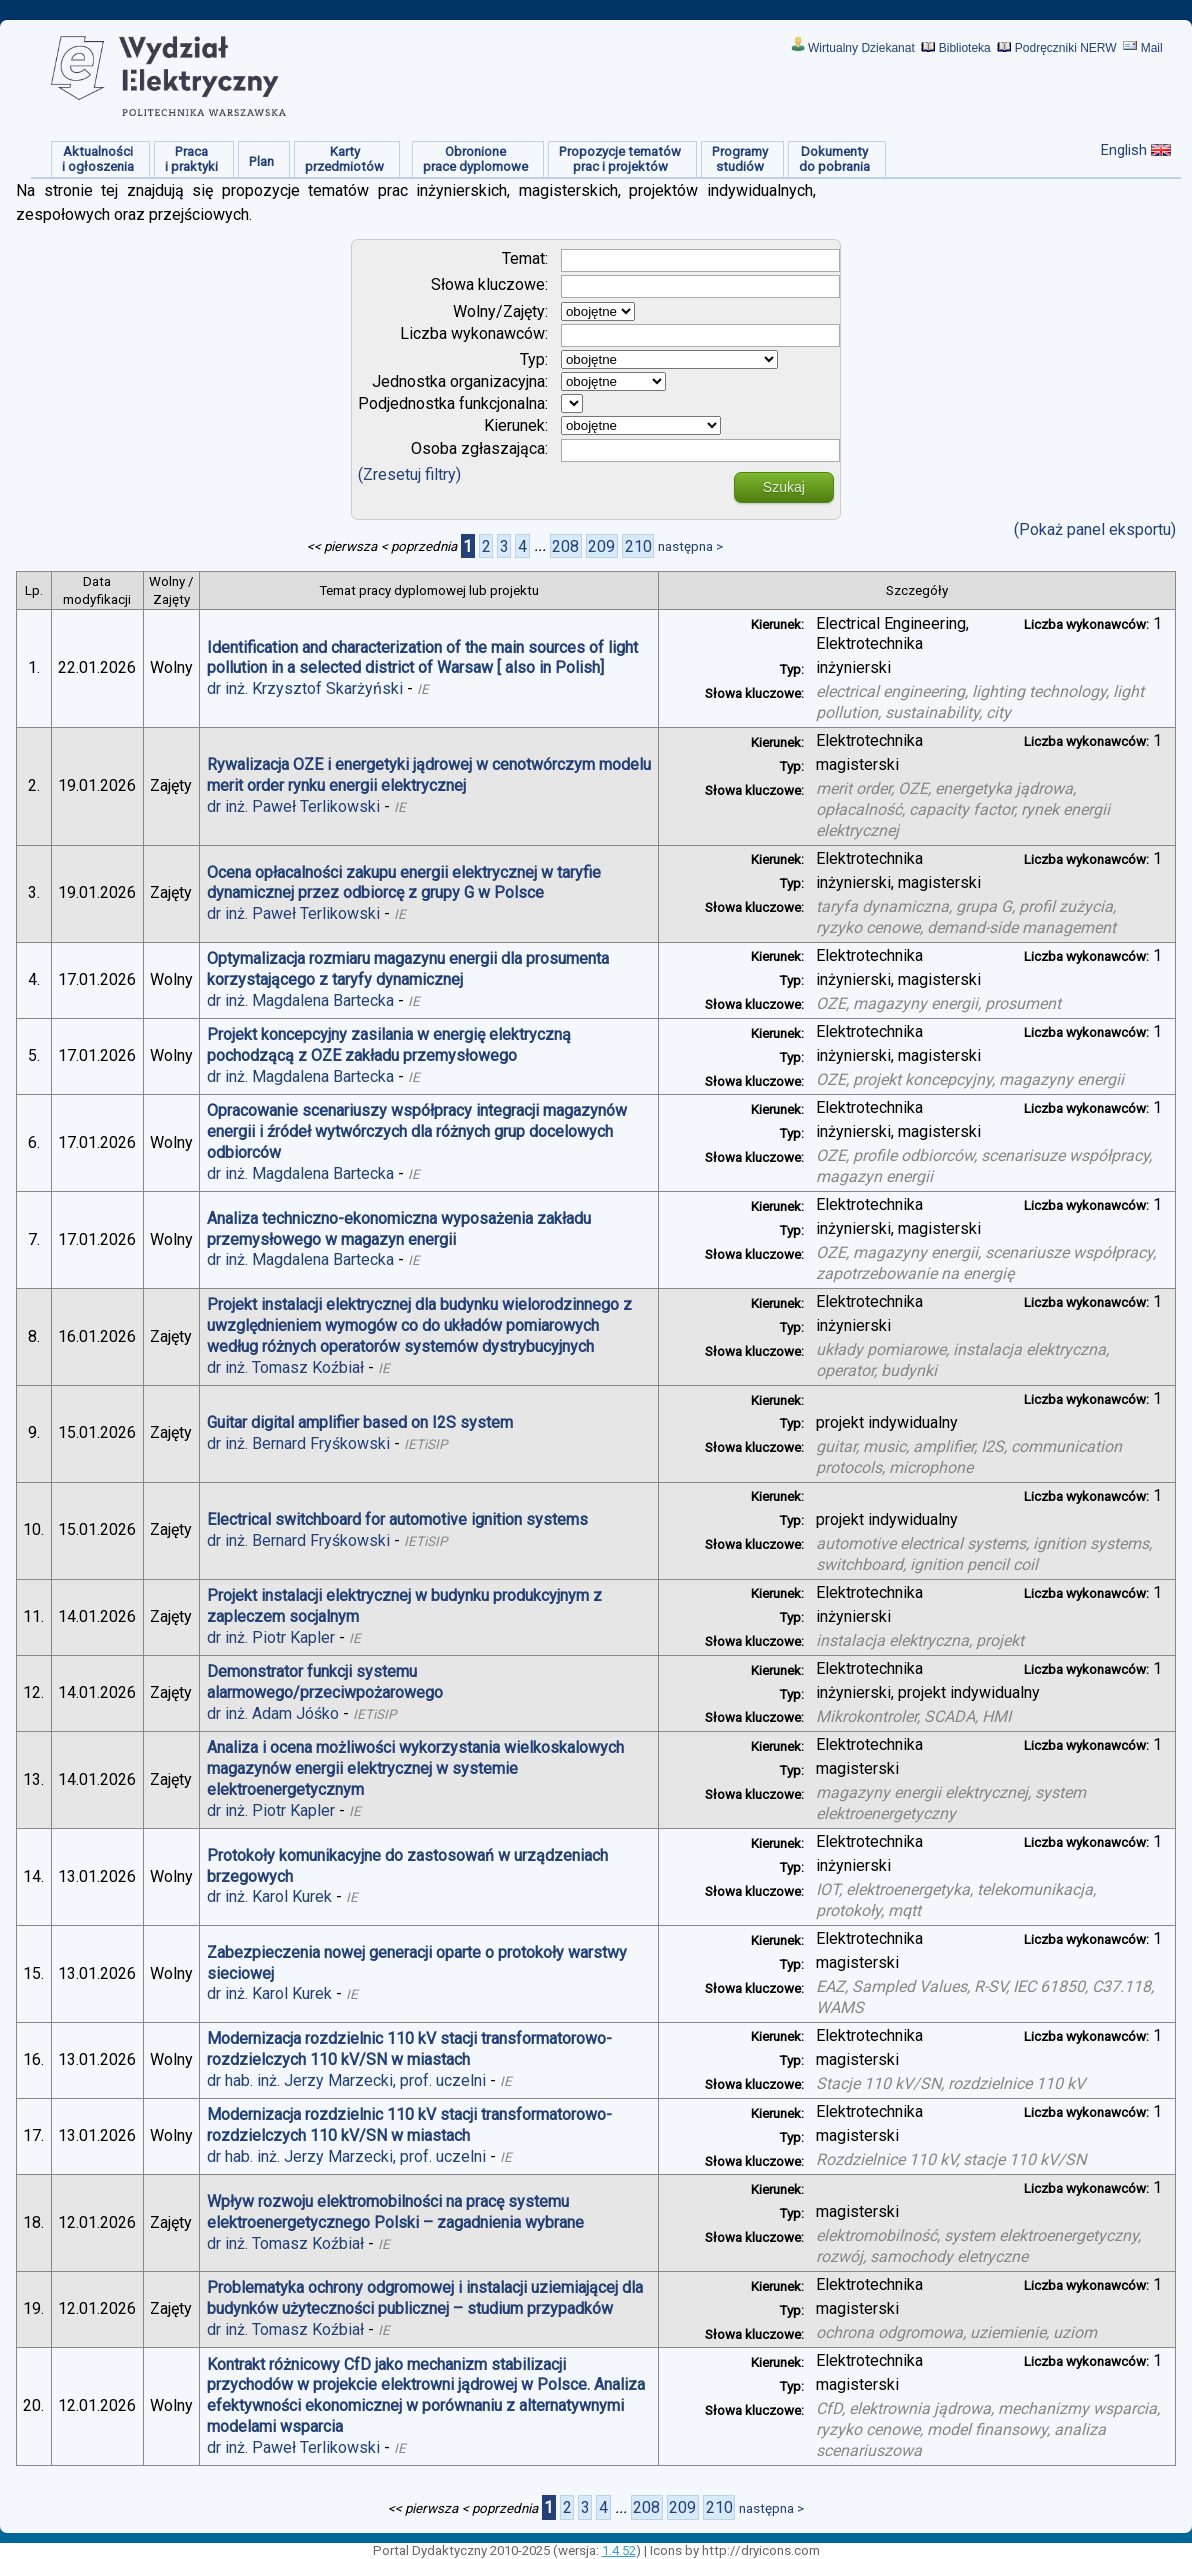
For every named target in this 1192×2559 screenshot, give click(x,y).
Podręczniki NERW (1066, 48)
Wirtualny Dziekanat (861, 48)
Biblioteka (965, 48)
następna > (690, 546)
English (1124, 150)
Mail (1152, 48)
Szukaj (784, 487)
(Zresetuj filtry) (409, 474)
